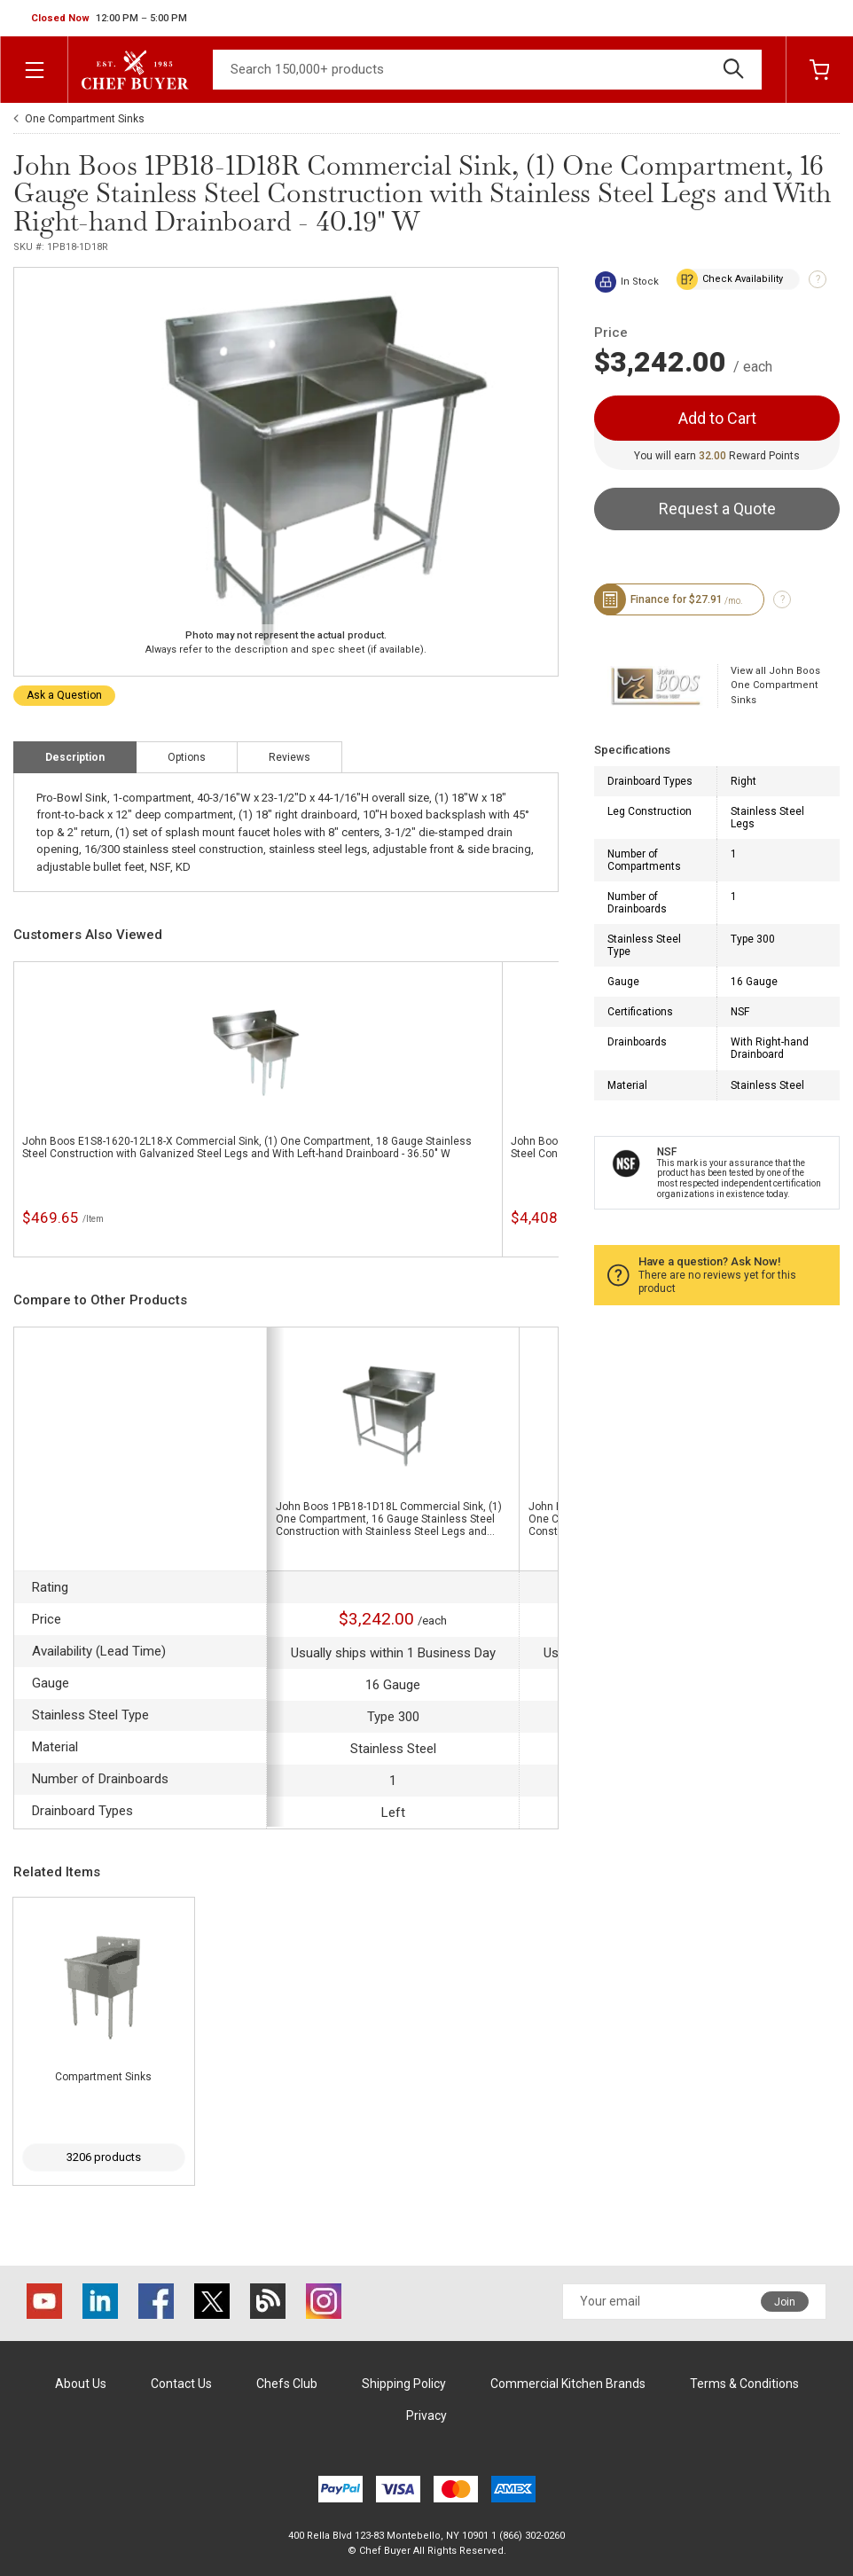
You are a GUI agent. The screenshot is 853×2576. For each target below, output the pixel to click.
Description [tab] (75, 757)
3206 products (104, 2157)
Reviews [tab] (289, 757)
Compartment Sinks (103, 2077)
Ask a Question (64, 695)
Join (784, 2302)
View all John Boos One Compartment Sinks (775, 685)
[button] (109, 18)
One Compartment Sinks (85, 119)
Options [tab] (187, 757)
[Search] (487, 70)
